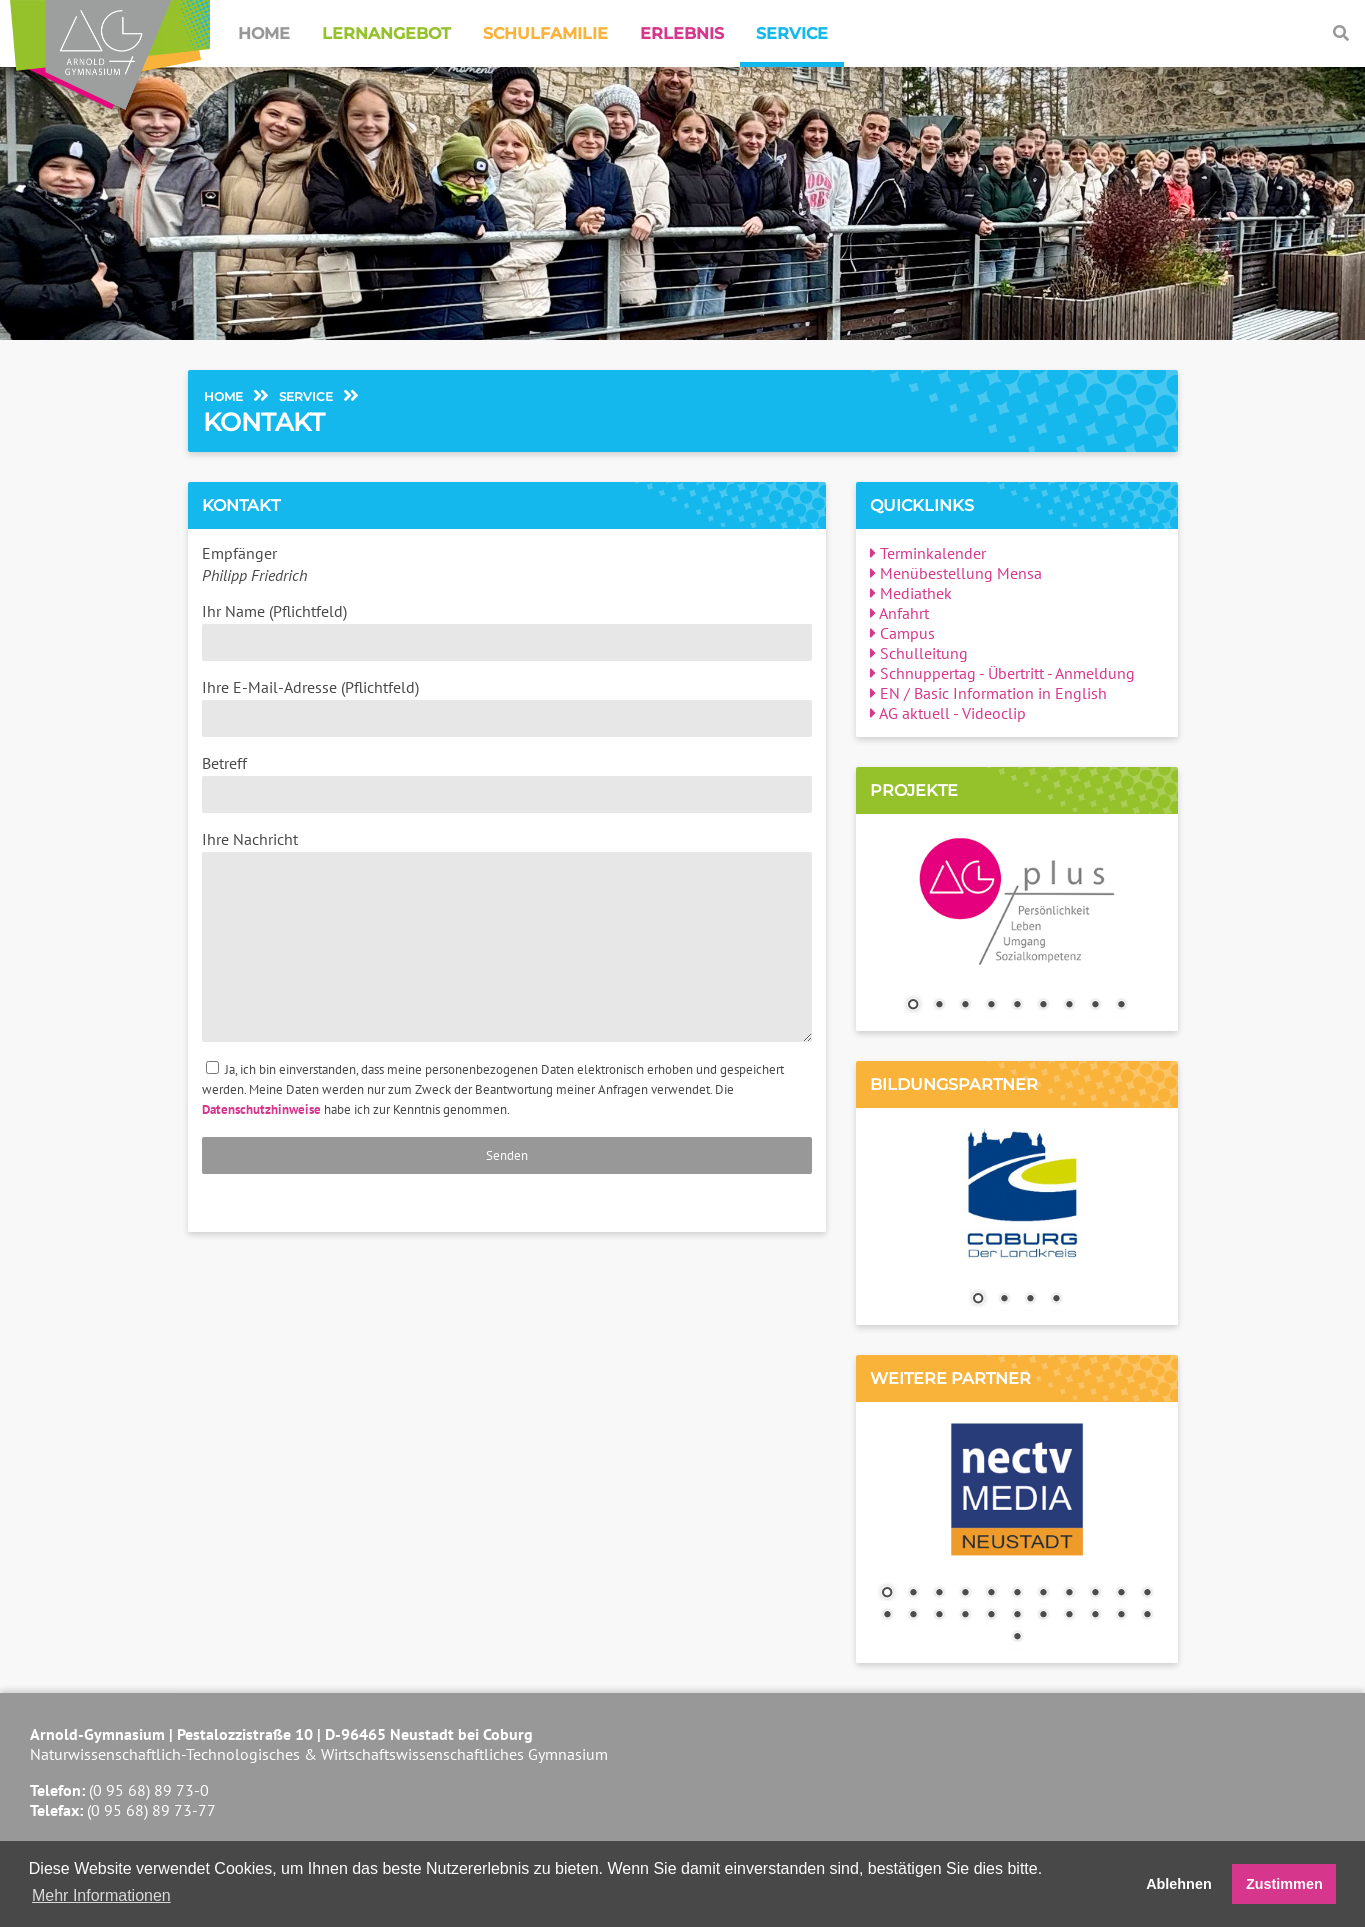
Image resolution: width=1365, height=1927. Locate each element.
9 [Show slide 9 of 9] (1121, 1006)
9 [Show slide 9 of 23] (1095, 1594)
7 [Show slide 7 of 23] (1043, 1594)
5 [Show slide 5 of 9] (1017, 1006)
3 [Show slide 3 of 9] (965, 1006)
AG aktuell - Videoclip (948, 713)
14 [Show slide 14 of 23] (939, 1616)
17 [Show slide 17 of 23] (1017, 1616)
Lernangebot (386, 33)
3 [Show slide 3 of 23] (939, 1594)
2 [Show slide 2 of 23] (913, 1594)
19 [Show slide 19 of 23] (1069, 1616)
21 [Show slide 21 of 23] (1121, 1616)
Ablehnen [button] (1179, 1884)
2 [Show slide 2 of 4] (1004, 1300)
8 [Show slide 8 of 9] (1095, 1006)
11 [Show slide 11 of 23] (1147, 1594)
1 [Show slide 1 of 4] (978, 1300)
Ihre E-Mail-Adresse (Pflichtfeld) (507, 707)
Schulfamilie (545, 33)
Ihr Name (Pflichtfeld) (507, 631)
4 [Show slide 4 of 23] (965, 1594)
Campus (902, 633)
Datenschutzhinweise (261, 1109)
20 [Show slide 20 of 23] (1095, 1616)
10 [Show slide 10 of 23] (1121, 1594)
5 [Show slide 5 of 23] (991, 1594)
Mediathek (911, 593)
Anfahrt (899, 613)
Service (792, 33)
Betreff (507, 783)
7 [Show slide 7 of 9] (1069, 1006)
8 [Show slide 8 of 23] (1069, 1594)
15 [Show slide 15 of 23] (965, 1616)
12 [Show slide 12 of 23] (887, 1616)
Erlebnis (682, 33)
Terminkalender (928, 553)
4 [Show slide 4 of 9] (991, 1006)
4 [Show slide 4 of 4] (1056, 1300)
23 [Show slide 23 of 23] (1017, 1638)
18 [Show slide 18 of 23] (1043, 1616)
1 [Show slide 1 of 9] (913, 1006)
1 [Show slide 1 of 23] (887, 1594)
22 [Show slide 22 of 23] (1147, 1616)
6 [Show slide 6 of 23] (1017, 1594)
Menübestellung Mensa (956, 573)
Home (264, 33)
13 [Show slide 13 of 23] (913, 1616)
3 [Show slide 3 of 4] (1030, 1300)
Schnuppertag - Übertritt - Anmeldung (1002, 673)
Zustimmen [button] (1284, 1884)
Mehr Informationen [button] (101, 1895)
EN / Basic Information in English (988, 693)
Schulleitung (919, 653)
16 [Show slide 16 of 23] (991, 1616)
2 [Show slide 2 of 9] (939, 1006)
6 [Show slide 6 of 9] (1043, 1006)
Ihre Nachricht (507, 935)
